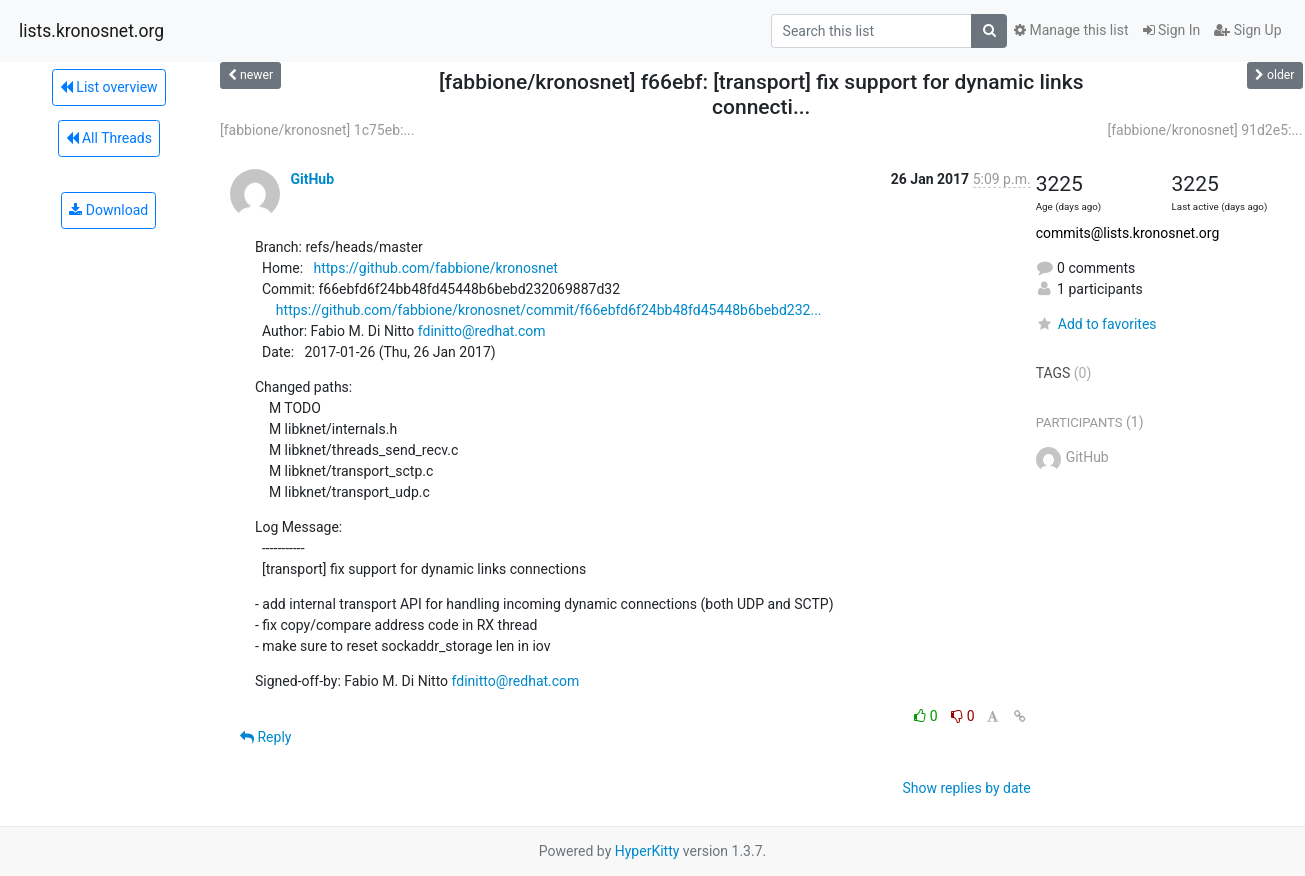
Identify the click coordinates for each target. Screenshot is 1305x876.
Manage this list (1071, 30)
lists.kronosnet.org (91, 31)
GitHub (312, 179)
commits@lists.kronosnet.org (1128, 233)
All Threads (109, 138)
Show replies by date (966, 788)
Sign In (1172, 30)
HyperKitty (647, 851)
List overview (109, 87)
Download (108, 210)
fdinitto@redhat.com (482, 331)
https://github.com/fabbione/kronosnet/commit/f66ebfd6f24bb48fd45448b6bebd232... (549, 310)
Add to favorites (1096, 324)
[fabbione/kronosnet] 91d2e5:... (1204, 130)
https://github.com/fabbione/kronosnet (435, 268)
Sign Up (1247, 30)
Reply (265, 737)
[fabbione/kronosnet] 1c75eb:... (317, 130)
